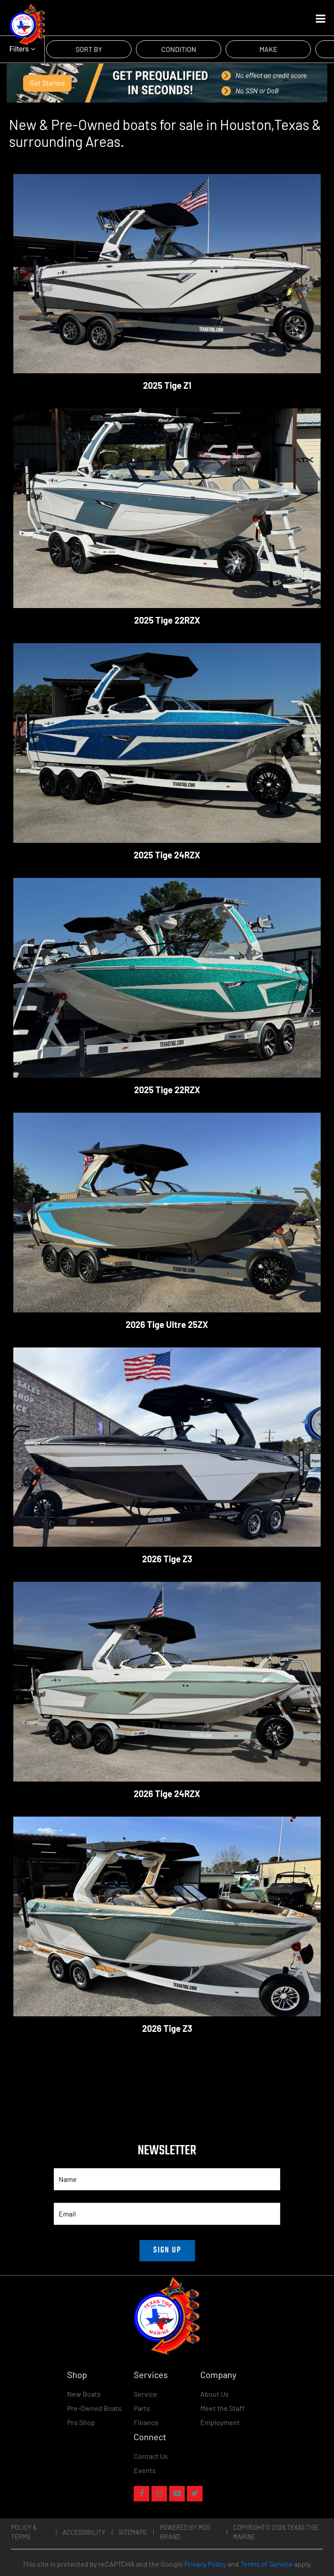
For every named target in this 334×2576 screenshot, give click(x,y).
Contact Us (151, 2456)
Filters (22, 49)
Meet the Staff (222, 2408)
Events (145, 2470)
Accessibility (84, 2532)
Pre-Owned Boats (94, 2408)
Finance (146, 2422)
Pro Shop (81, 2422)
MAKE (268, 49)
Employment (220, 2422)
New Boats (84, 2394)
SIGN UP (167, 2250)
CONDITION (178, 49)
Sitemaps (133, 2532)
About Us (214, 2394)
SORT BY (89, 49)
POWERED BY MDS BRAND (185, 2532)
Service (145, 2394)
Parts (142, 2408)
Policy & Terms (24, 2532)
